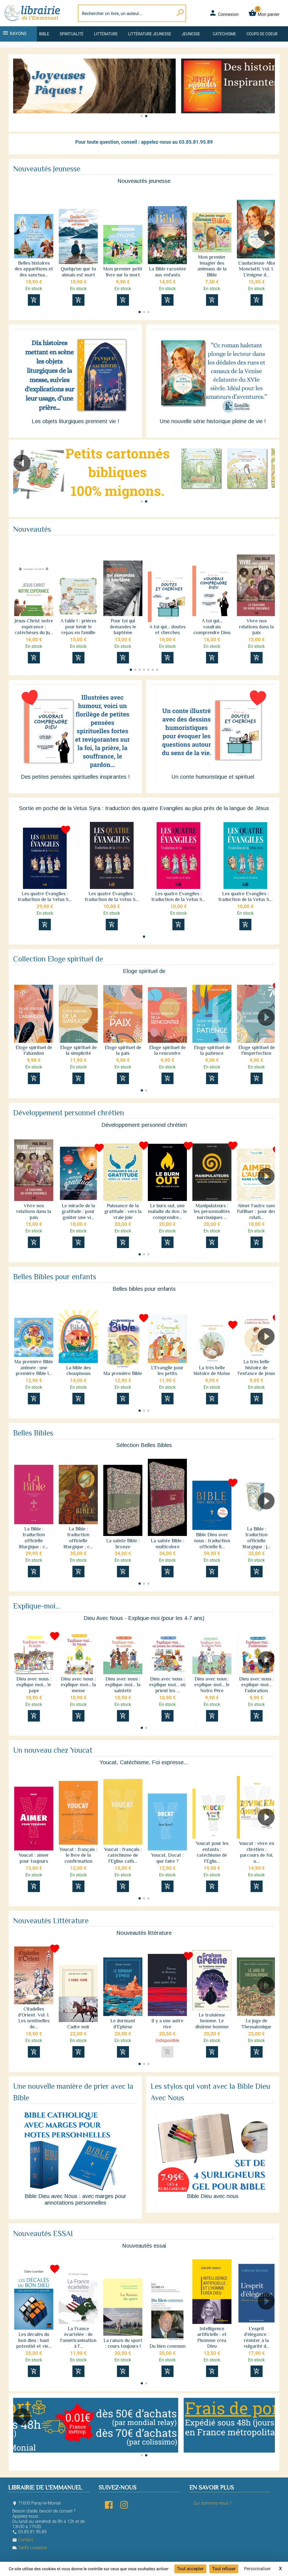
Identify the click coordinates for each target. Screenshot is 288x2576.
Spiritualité (71, 34)
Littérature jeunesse (149, 34)
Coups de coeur (261, 34)
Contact (22, 2539)
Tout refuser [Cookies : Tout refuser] (224, 2568)
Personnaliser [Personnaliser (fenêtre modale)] (257, 2568)
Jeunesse (191, 34)
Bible (44, 34)
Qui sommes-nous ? (212, 2503)
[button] (268, 93)
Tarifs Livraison (29, 2547)
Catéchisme (224, 34)
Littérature (106, 34)
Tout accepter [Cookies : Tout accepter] (190, 2568)
